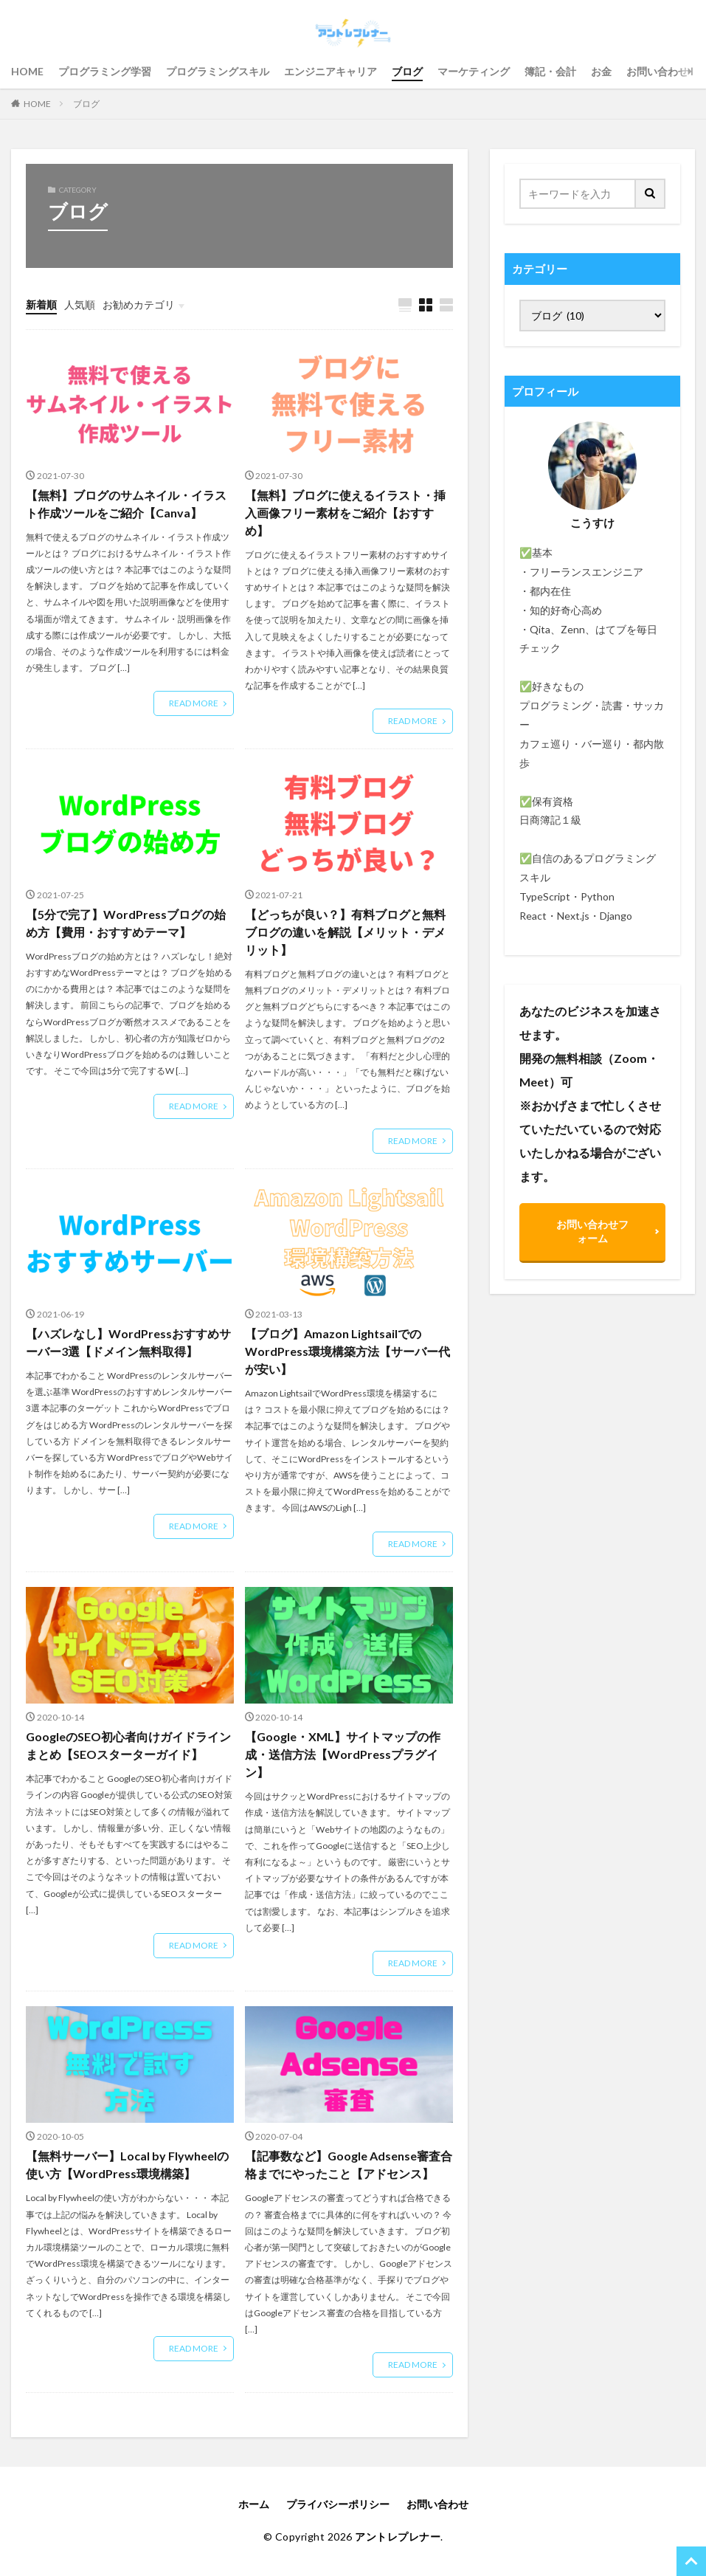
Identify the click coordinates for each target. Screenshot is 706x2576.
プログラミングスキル (217, 71)
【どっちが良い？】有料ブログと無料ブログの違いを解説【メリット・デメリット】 (345, 932)
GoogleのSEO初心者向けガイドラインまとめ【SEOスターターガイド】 (128, 1745)
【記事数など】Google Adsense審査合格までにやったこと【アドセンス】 (348, 2164)
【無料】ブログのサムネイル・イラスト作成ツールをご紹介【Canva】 (126, 504)
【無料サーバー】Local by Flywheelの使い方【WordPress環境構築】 (127, 2164)
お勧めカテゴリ (139, 304)
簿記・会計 (550, 71)
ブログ (407, 71)
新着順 (41, 304)
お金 (601, 71)
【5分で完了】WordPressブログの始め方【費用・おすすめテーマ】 (126, 923)
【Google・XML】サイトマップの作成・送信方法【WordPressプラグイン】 (342, 1754)
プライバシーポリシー (338, 2504)
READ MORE (193, 703)
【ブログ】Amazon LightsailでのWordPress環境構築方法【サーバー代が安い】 (347, 1351)
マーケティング (473, 71)
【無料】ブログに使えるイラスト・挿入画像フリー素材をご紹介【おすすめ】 (345, 512)
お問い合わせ (657, 71)
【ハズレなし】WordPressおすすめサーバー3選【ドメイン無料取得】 (128, 1342)
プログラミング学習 (104, 71)
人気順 (79, 304)
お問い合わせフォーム (592, 1231)
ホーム (253, 2504)
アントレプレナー (397, 2536)
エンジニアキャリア (330, 71)
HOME (27, 71)
